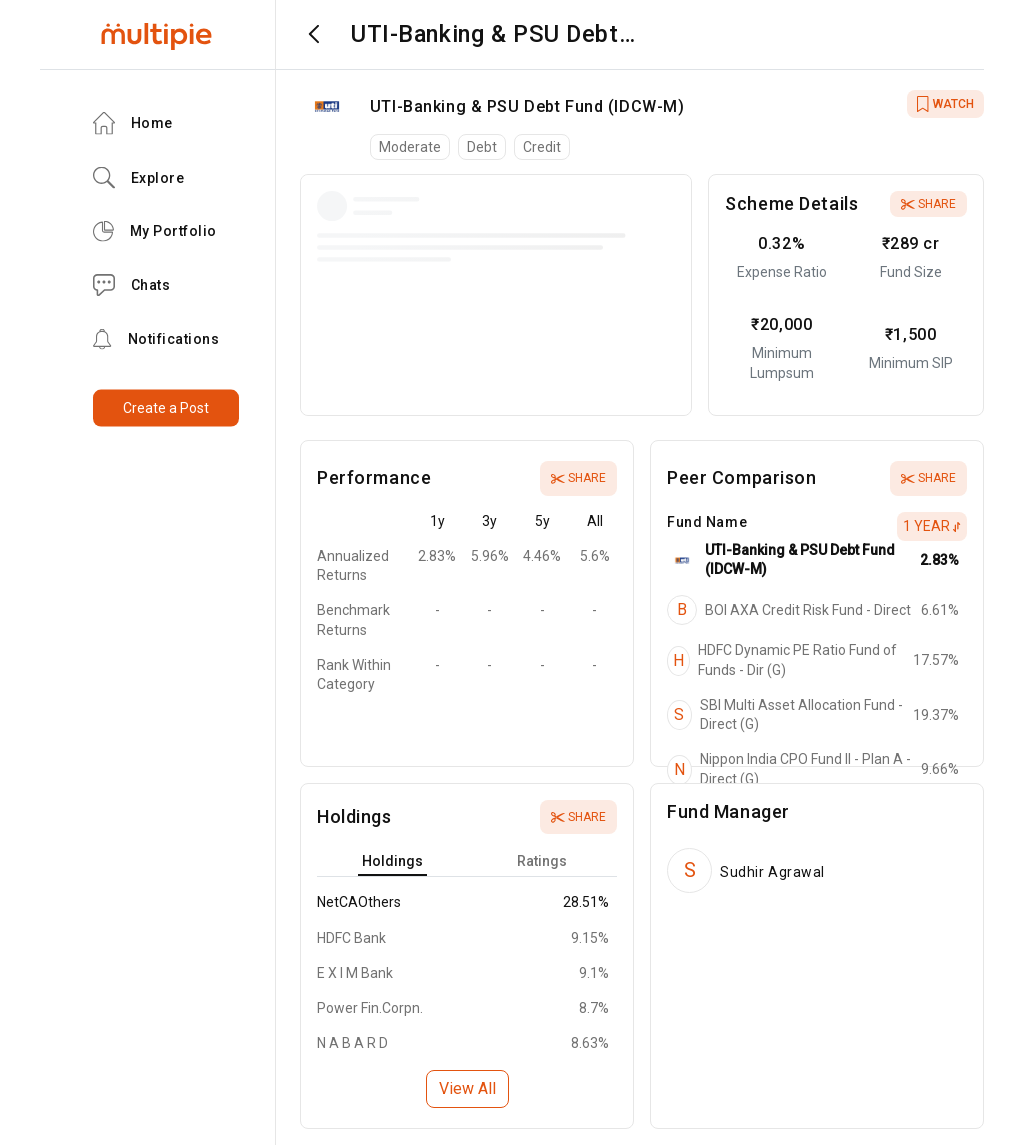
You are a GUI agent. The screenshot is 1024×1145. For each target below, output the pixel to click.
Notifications (156, 339)
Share (928, 204)
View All (467, 1088)
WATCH (945, 104)
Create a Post (166, 408)
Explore (139, 178)
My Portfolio (155, 231)
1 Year (932, 526)
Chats (132, 285)
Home (133, 123)
